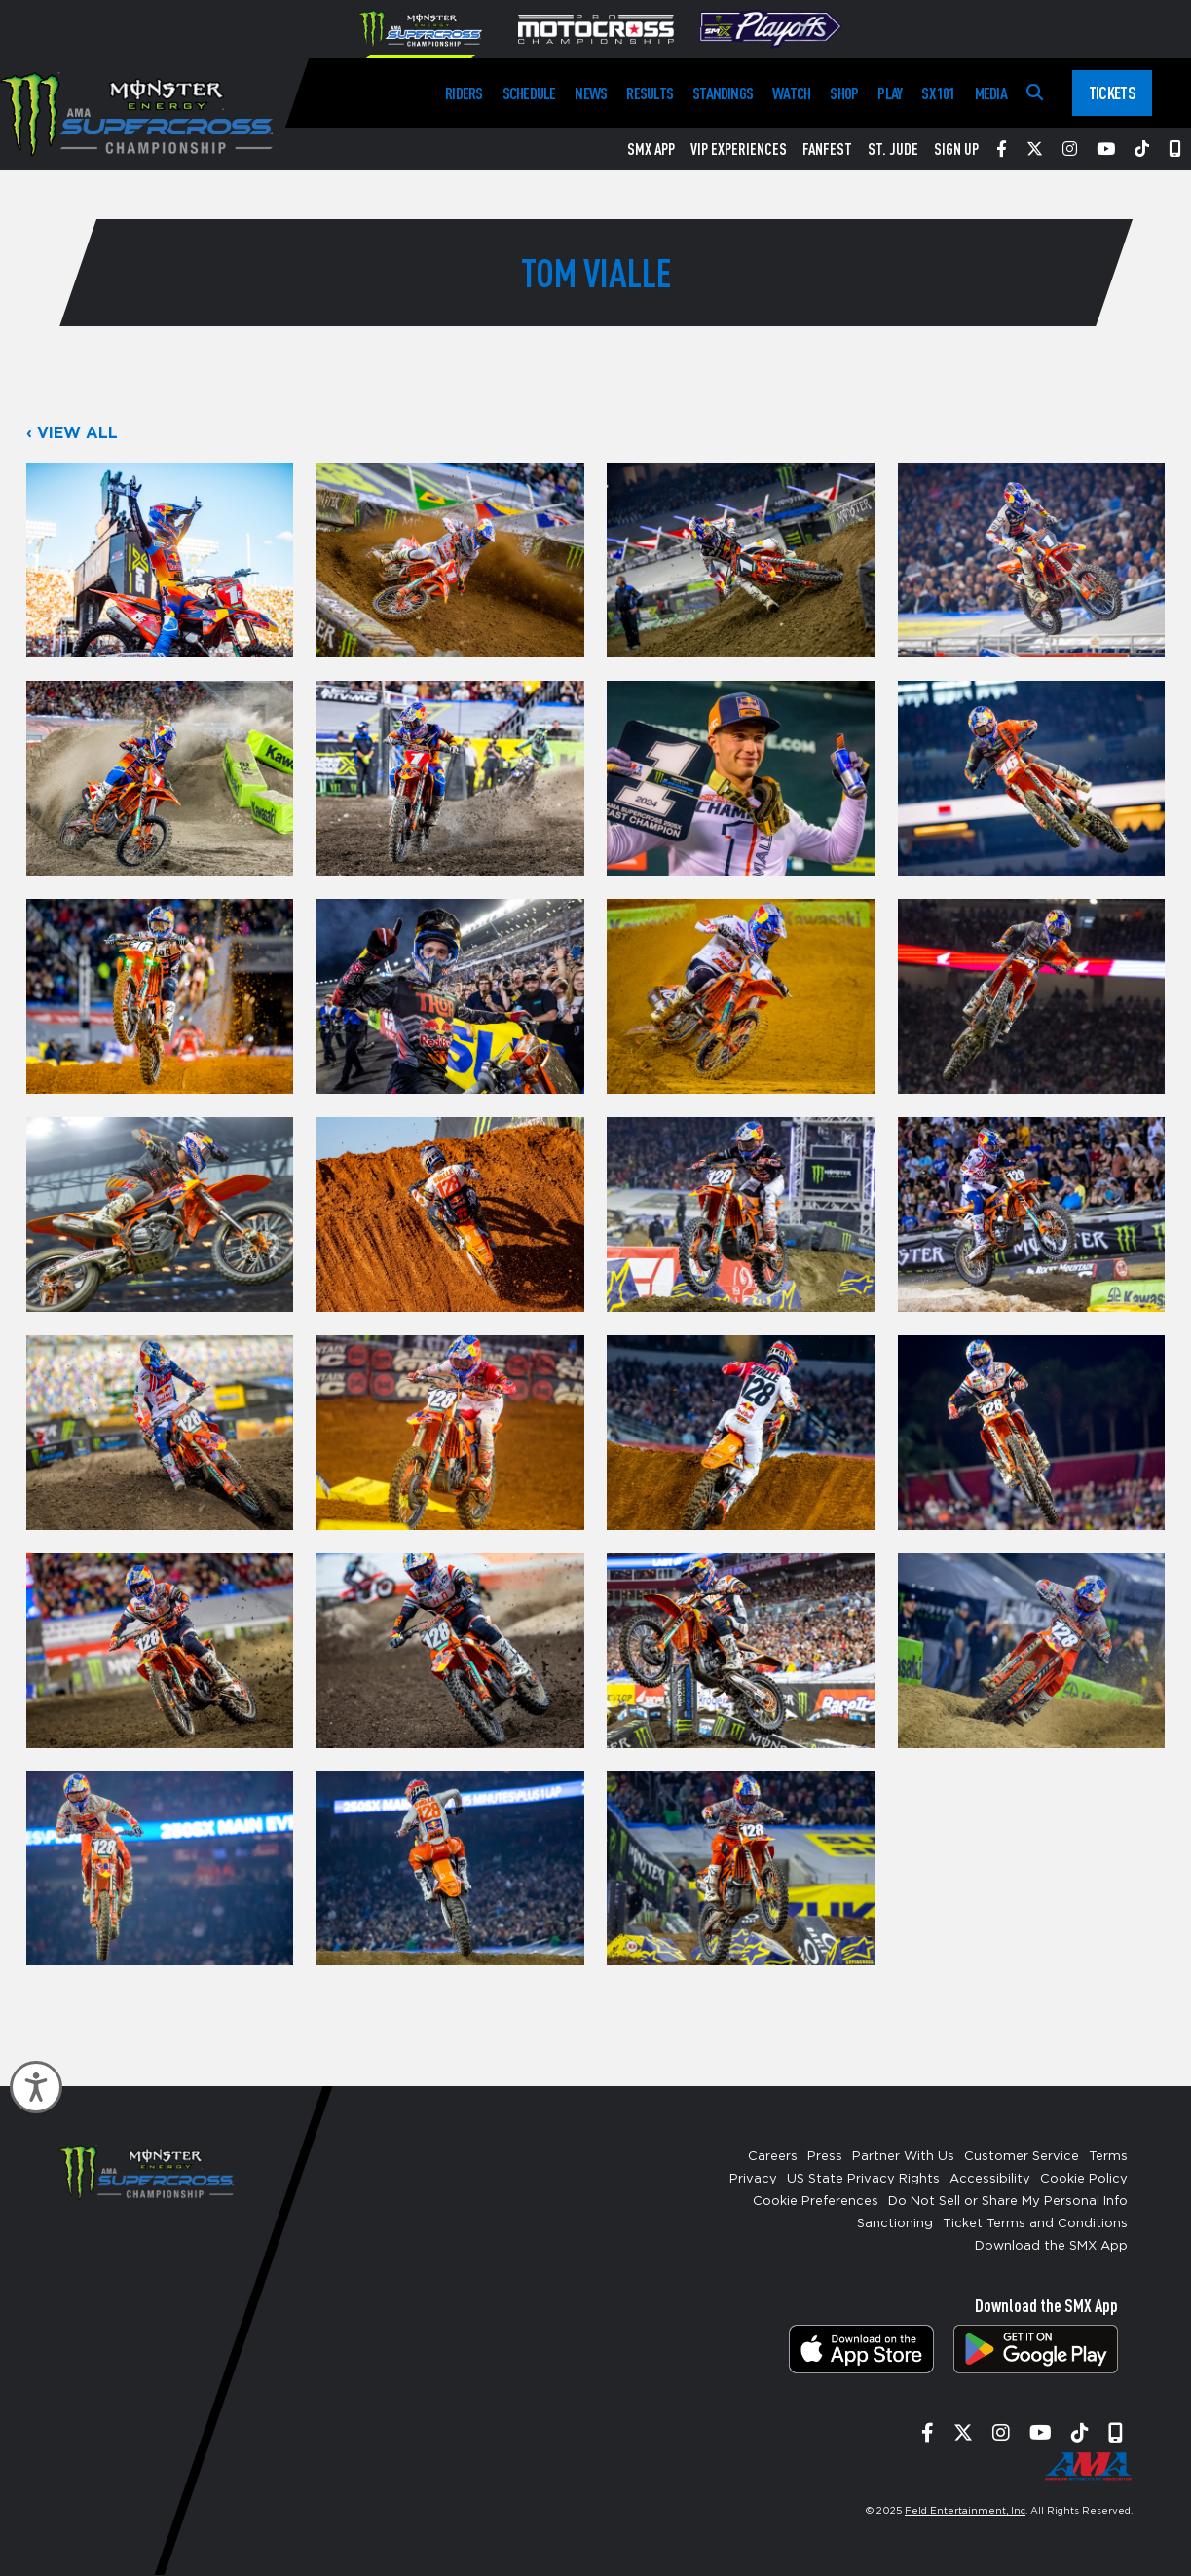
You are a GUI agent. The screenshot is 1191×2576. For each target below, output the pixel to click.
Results (649, 93)
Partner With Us (903, 2156)
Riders (463, 93)
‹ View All (72, 433)
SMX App (651, 149)
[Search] (1034, 93)
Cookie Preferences (815, 2201)
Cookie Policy (1084, 2179)
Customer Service (1021, 2156)
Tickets (1112, 92)
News (591, 93)
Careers (773, 2156)
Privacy (753, 2179)
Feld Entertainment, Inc (965, 2511)
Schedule (529, 93)
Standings (722, 93)
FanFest (827, 149)
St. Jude (893, 149)
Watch (791, 93)
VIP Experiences (738, 149)
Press (824, 2156)
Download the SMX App (1051, 2246)
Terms (1108, 2156)
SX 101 (937, 93)
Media (991, 93)
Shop (844, 93)
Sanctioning (895, 2224)
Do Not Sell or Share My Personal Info (1008, 2201)
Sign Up (956, 149)
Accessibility (989, 2179)
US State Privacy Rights (863, 2179)
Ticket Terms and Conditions (1035, 2224)
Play (889, 93)
